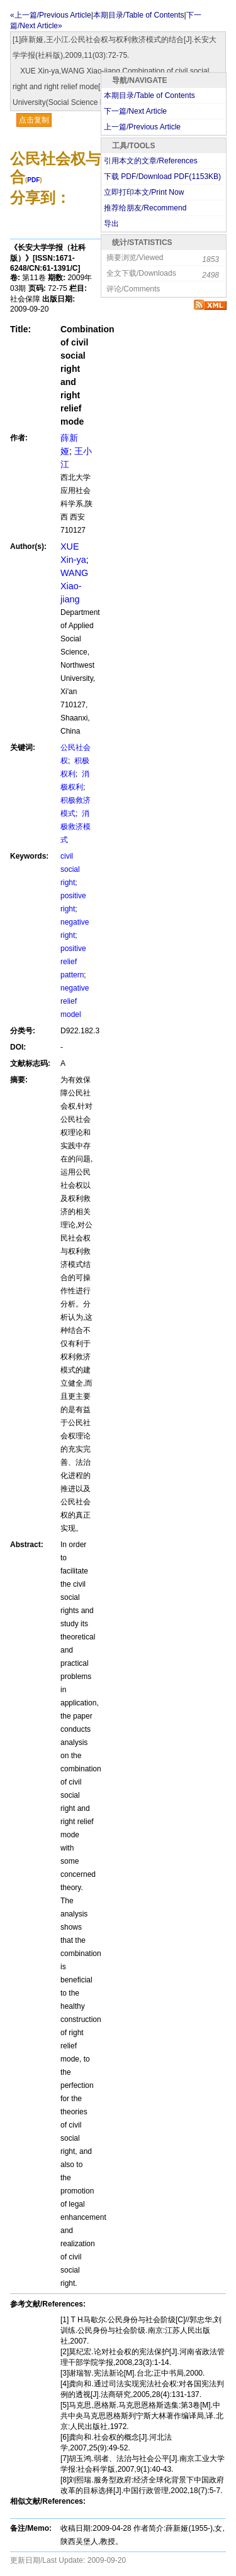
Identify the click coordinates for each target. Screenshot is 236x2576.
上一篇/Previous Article (142, 126)
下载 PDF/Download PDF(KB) (162, 176)
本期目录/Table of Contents (149, 95)
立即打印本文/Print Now (144, 192)
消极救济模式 (75, 826)
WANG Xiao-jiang (74, 586)
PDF (33, 180)
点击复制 (34, 120)
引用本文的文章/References (151, 160)
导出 (111, 223)
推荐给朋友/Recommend (145, 208)
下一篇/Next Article (135, 111)
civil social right (70, 869)
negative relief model (74, 1001)
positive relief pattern (73, 961)
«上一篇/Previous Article (50, 15)
